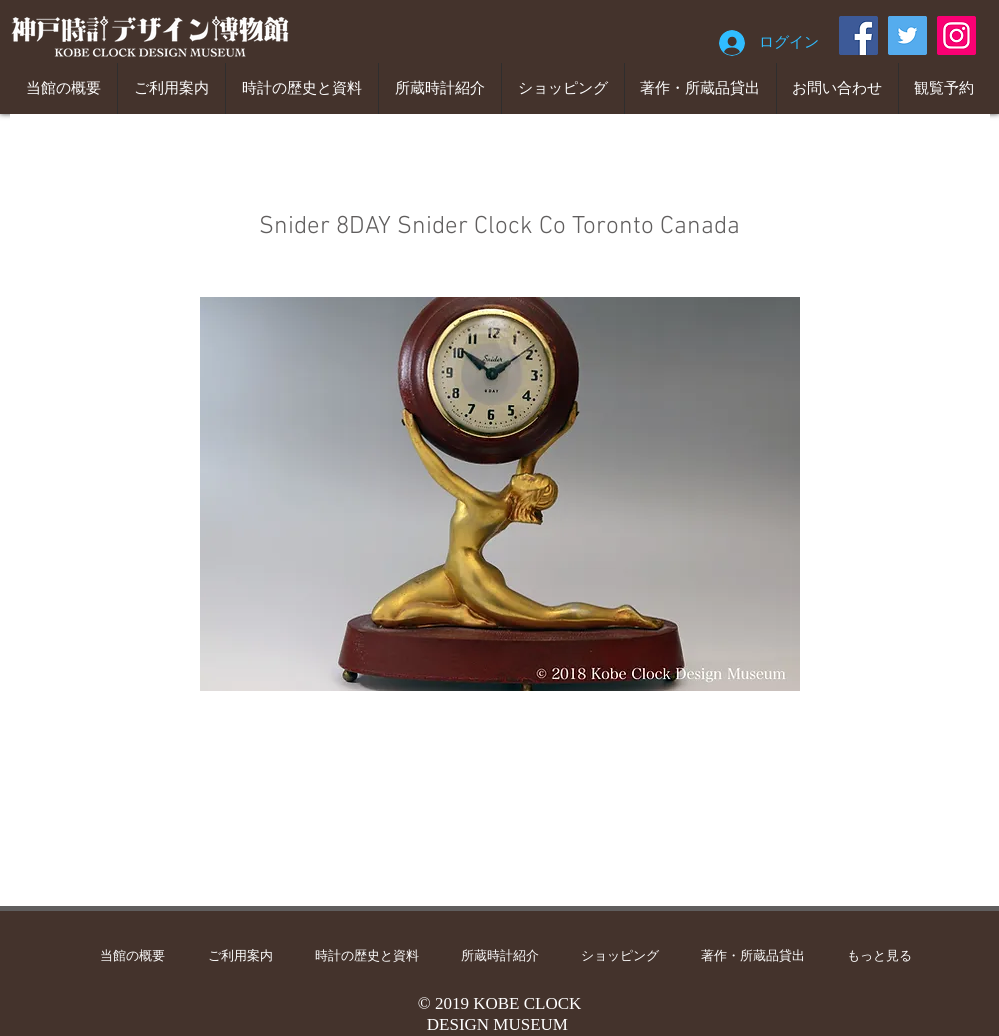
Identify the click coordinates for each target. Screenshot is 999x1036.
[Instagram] (956, 35)
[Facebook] (858, 35)
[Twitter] (907, 35)
